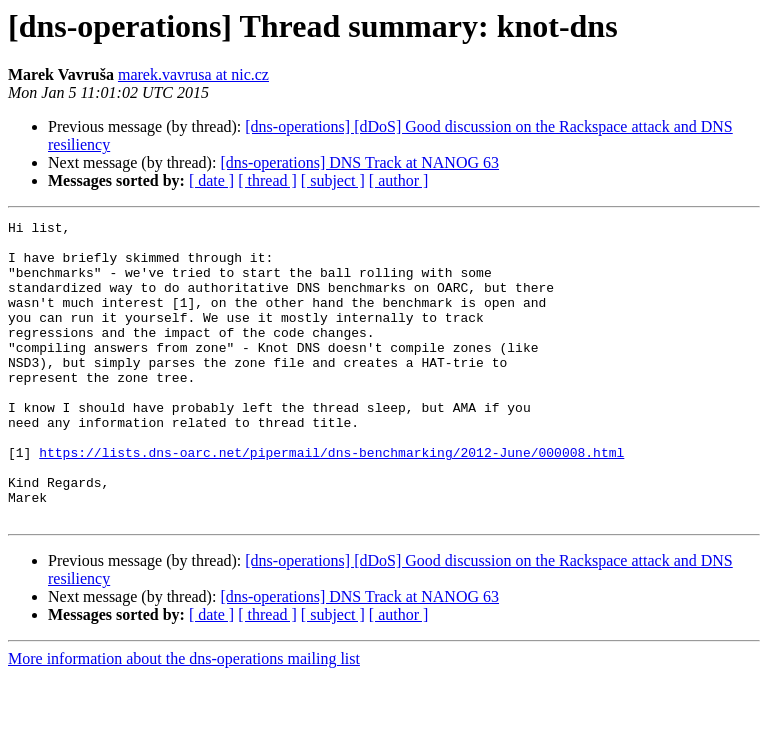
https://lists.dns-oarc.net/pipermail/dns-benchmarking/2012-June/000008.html (331, 500)
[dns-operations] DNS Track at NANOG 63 (359, 162)
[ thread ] (267, 180)
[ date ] (211, 180)
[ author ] (399, 180)
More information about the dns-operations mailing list (184, 718)
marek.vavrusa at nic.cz (193, 74)
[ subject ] (333, 180)
